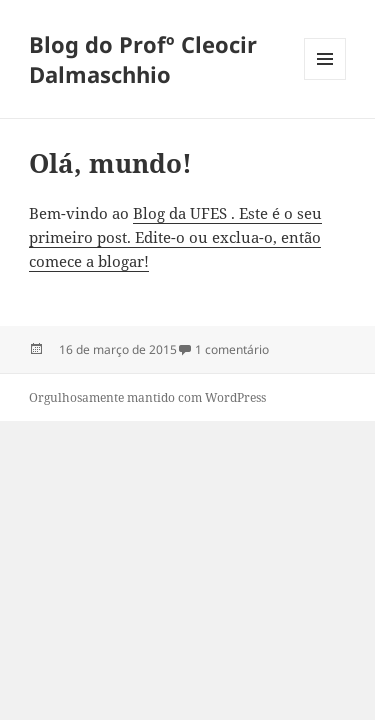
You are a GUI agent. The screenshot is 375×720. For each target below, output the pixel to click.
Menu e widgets (325, 79)
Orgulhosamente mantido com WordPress (147, 397)
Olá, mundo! (110, 163)
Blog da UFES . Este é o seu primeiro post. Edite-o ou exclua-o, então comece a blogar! (175, 237)
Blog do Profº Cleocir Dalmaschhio (143, 59)
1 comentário (232, 349)
